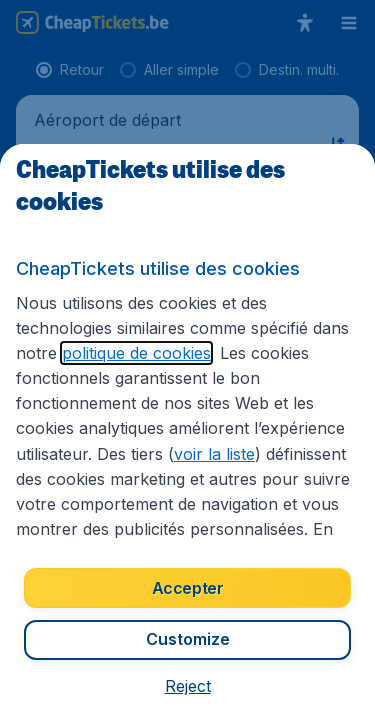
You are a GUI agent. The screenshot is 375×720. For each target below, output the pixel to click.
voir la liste (214, 454)
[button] (188, 686)
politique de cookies (136, 353)
